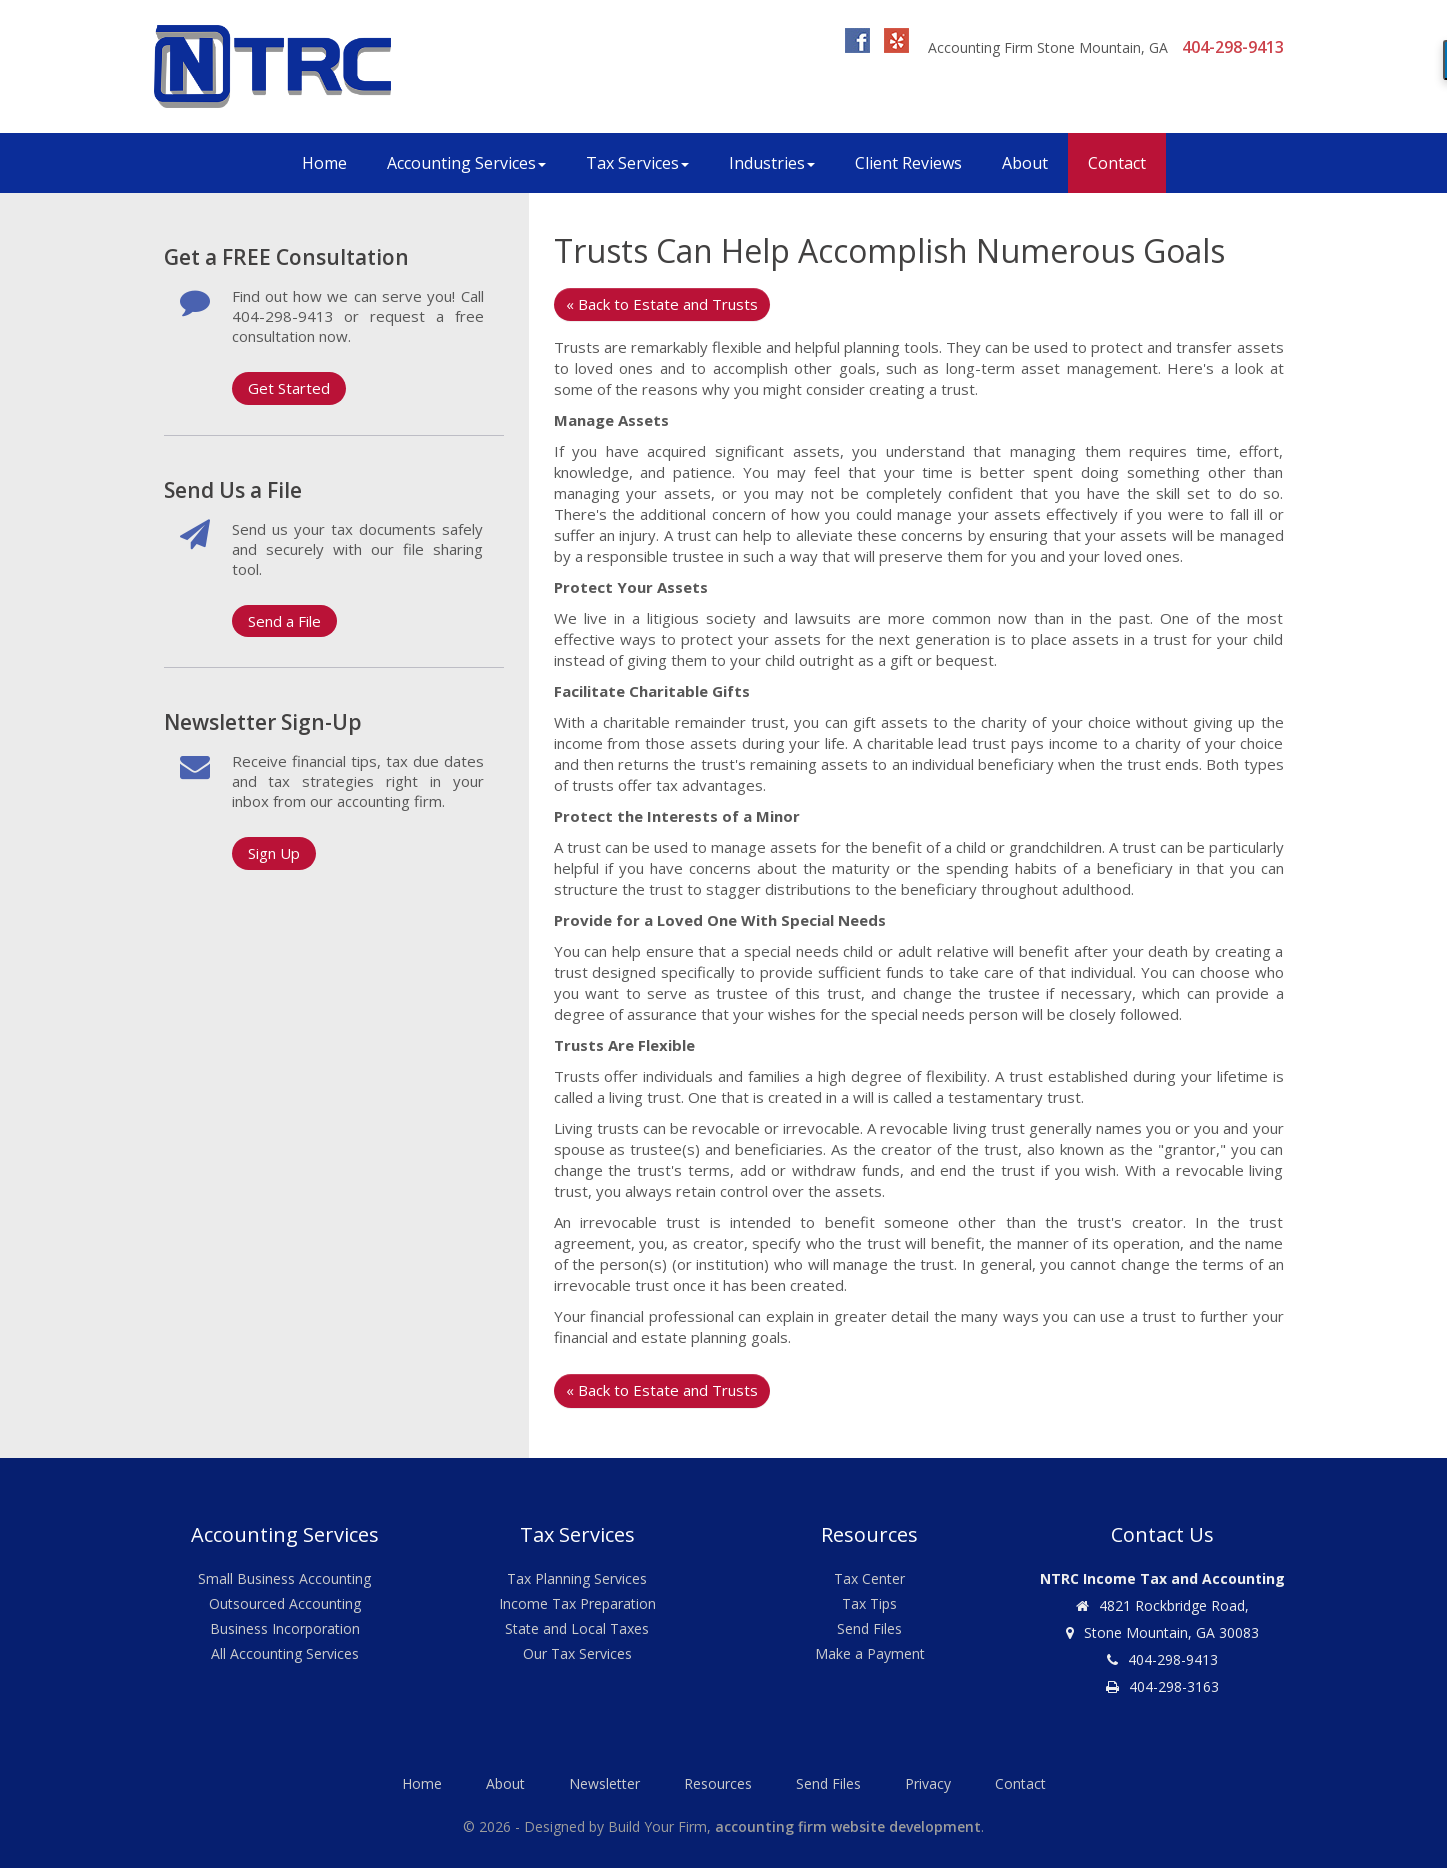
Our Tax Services (577, 1653)
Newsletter (604, 1783)
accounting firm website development (848, 1826)
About (1025, 163)
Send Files (869, 1628)
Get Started (289, 388)
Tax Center (869, 1578)
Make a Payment (870, 1653)
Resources (718, 1783)
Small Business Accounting (284, 1578)
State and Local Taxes (577, 1628)
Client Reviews (908, 163)
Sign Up (274, 853)
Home (324, 163)
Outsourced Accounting (285, 1603)
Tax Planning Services (577, 1578)
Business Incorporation (285, 1628)
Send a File (284, 621)
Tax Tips (869, 1603)
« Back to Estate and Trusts (662, 304)
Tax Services (637, 163)
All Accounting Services (285, 1653)
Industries (772, 163)
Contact (1117, 163)
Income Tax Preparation (577, 1603)
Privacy (928, 1783)
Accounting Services (466, 163)
